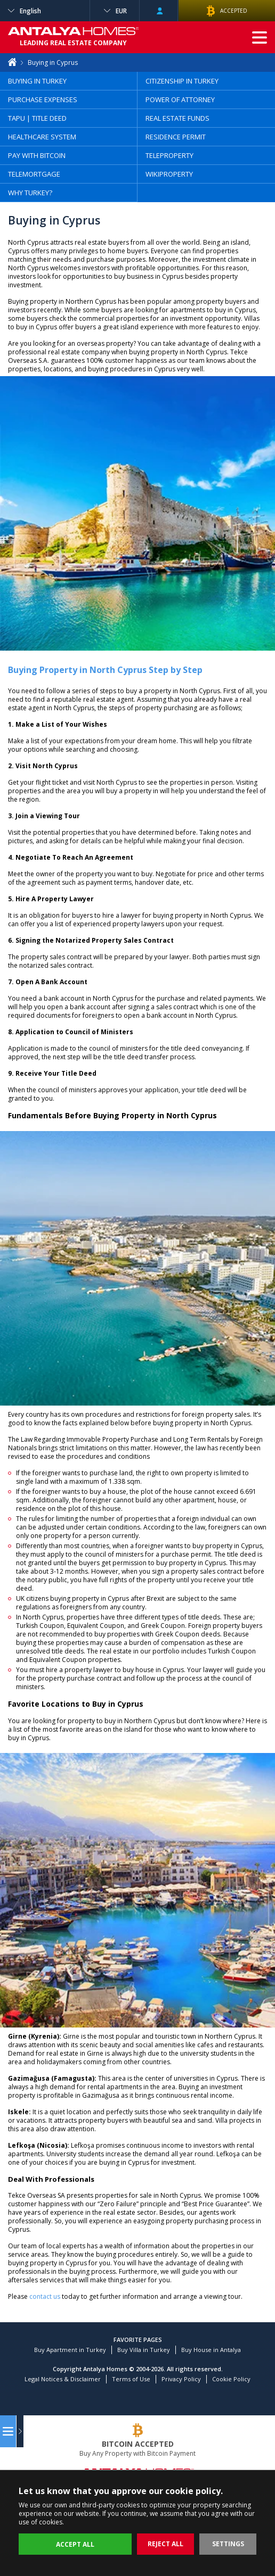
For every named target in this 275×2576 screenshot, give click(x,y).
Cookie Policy (231, 2379)
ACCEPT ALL (75, 2544)
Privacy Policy (181, 2379)
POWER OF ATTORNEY (180, 99)
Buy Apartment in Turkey (70, 2350)
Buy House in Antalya (211, 2350)
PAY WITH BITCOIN (37, 155)
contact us (44, 2296)
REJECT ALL (165, 2543)
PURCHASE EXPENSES (42, 99)
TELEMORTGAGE (34, 174)
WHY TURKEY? (30, 192)
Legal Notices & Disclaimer (63, 2379)
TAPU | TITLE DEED (37, 118)
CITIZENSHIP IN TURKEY (182, 81)
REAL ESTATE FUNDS (177, 118)
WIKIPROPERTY (169, 174)
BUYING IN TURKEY (37, 81)
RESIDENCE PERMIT (175, 137)
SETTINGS (228, 2543)
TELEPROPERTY (169, 155)
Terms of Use (131, 2379)
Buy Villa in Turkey (143, 2350)
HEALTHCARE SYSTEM (42, 137)
